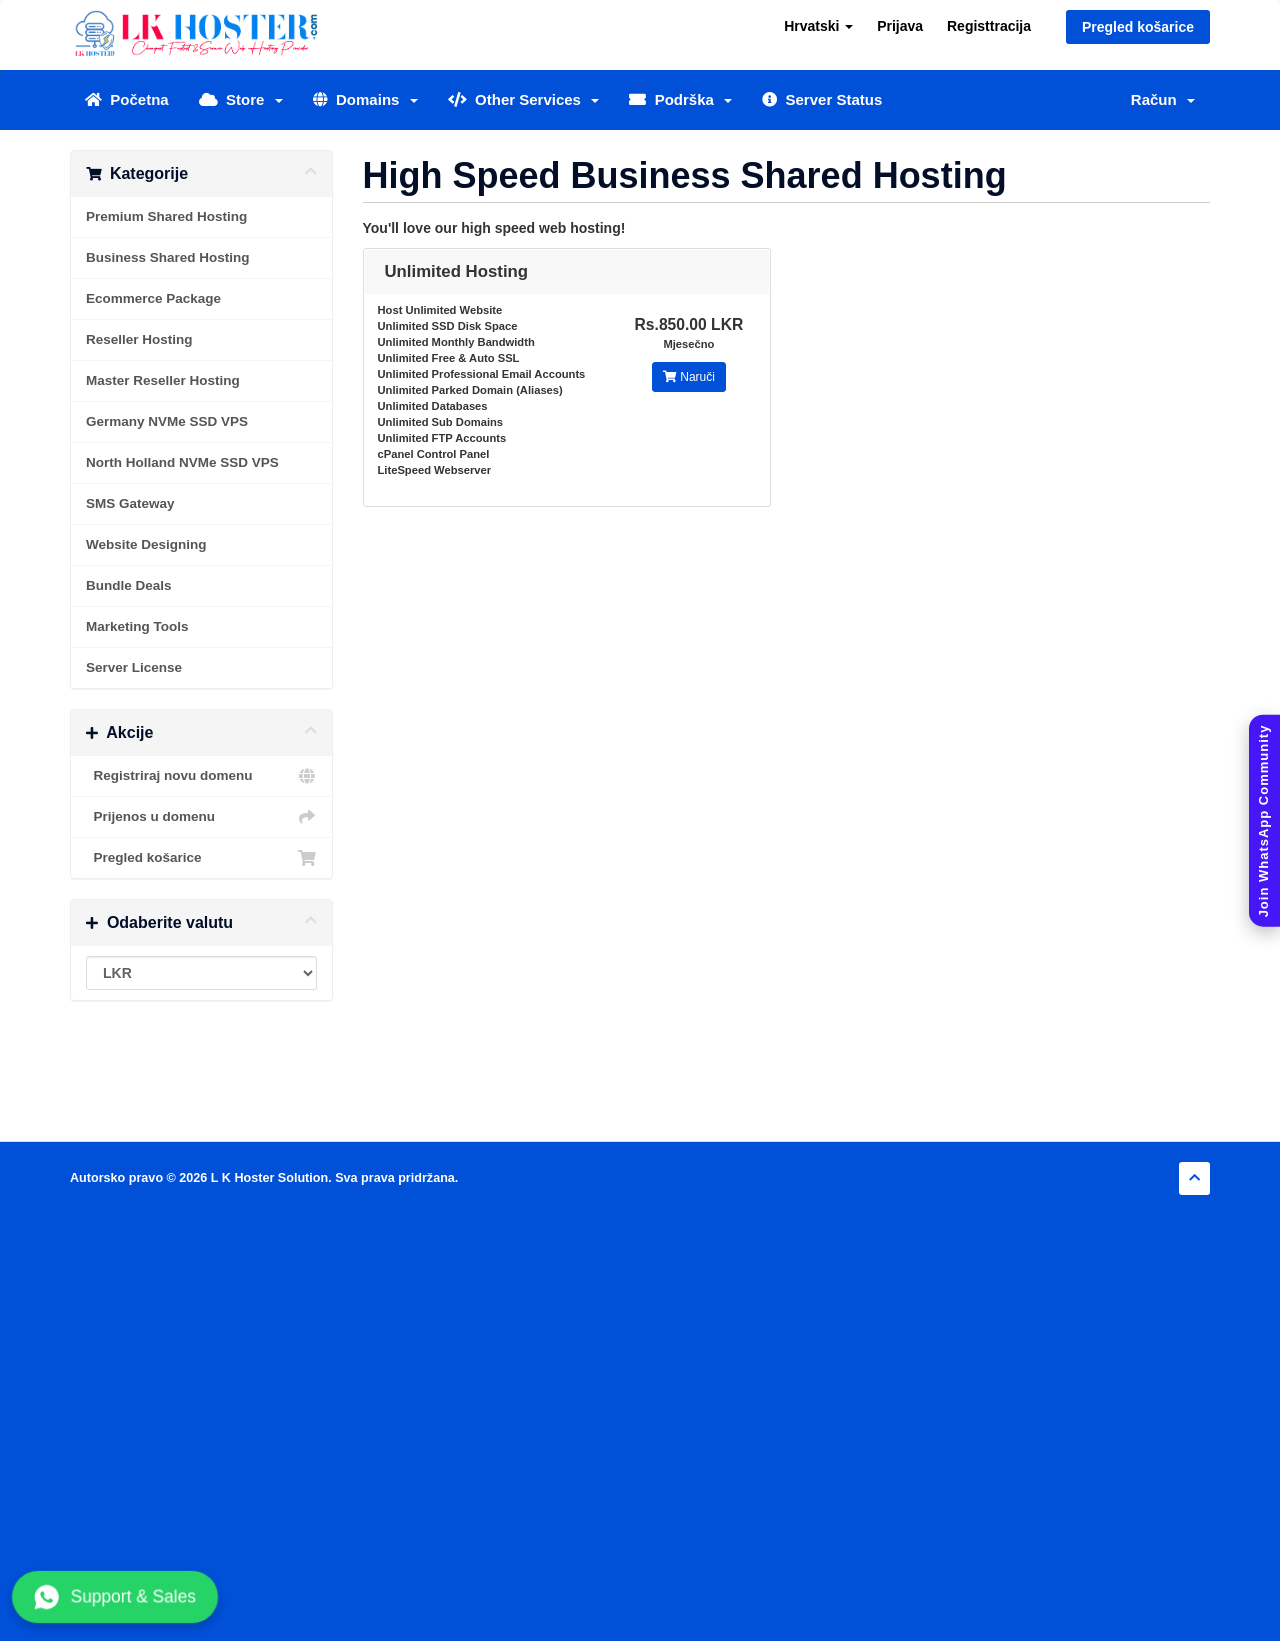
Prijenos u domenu (201, 817)
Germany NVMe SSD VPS (167, 421)
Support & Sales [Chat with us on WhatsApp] (115, 1597)
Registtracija (989, 26)
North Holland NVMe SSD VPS (182, 462)
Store (241, 99)
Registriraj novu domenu (201, 776)
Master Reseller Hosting (163, 380)
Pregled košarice (1138, 27)
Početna (127, 99)
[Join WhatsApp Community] (1264, 820)
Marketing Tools (137, 626)
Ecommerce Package (153, 298)
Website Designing (146, 544)
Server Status (822, 99)
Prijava (900, 26)
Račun (1163, 99)
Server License (134, 667)
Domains (365, 99)
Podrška (680, 99)
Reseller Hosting (139, 339)
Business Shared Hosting (168, 257)
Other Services (524, 99)
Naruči (689, 377)
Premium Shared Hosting (166, 216)
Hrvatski (818, 26)
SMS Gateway (130, 503)
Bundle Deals (129, 585)
